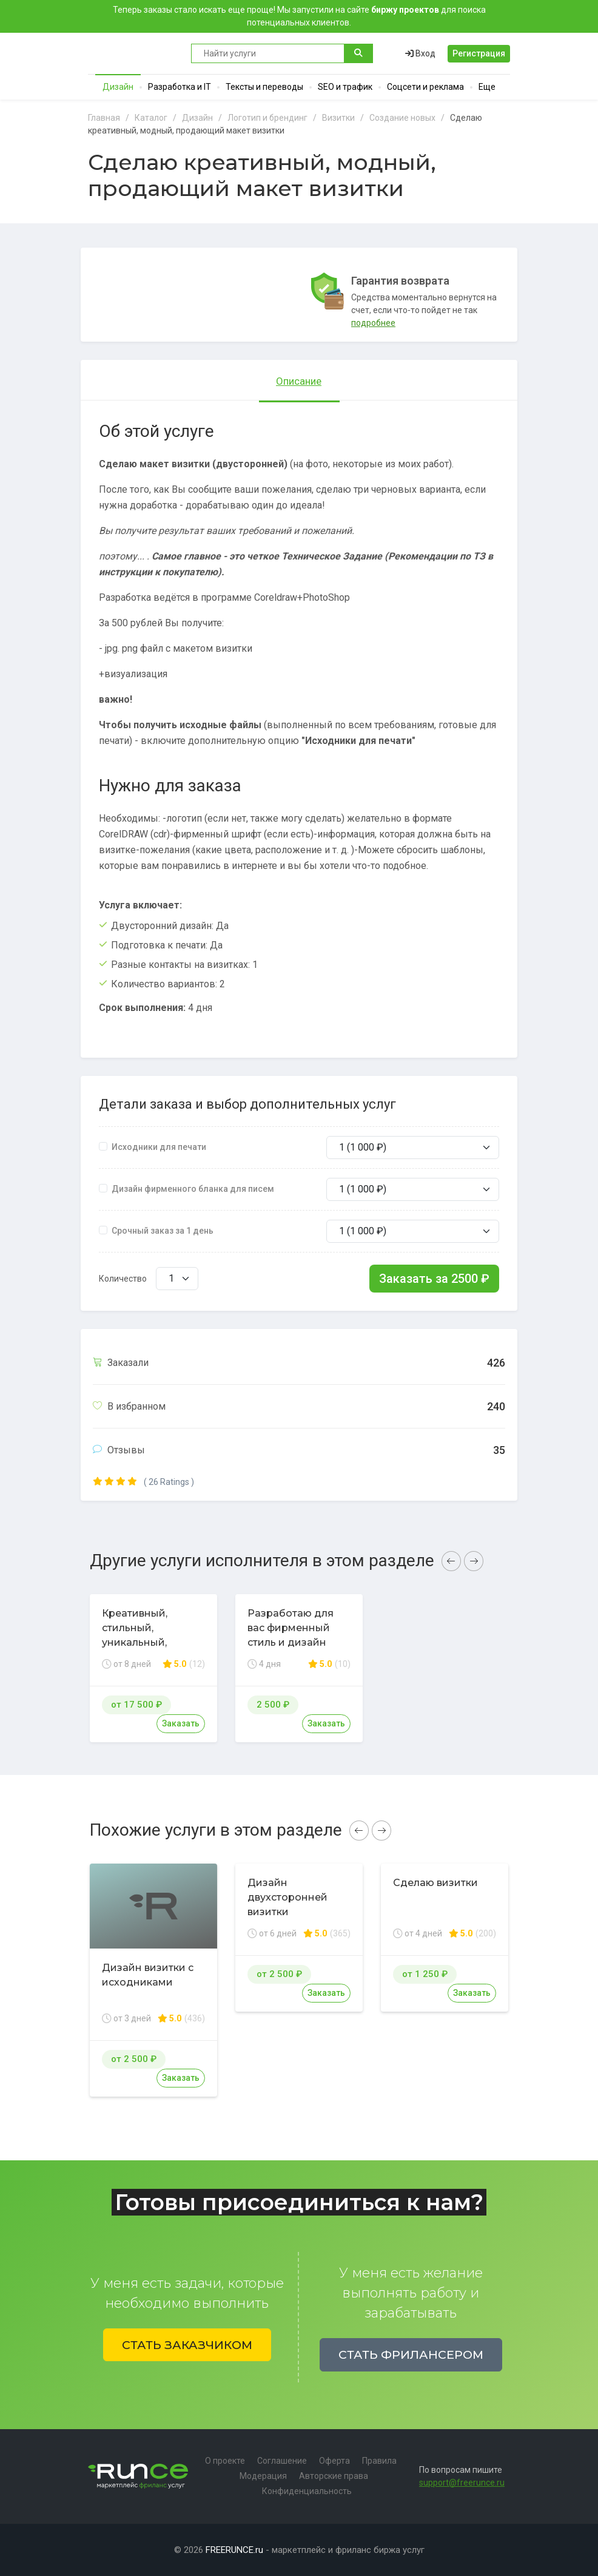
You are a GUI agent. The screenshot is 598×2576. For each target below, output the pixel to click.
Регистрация (478, 53)
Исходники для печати (159, 1147)
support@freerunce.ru (462, 2482)
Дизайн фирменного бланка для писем (193, 1189)
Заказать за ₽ (434, 1278)
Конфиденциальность (307, 2491)
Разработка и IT (179, 87)
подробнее (373, 323)
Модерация (263, 2476)
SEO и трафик (345, 87)
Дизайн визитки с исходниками (147, 1975)
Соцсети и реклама (425, 87)
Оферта (334, 2461)
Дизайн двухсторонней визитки (287, 1897)
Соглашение (282, 2461)
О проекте (225, 2461)
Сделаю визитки (435, 1882)
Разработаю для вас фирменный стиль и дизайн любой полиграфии (297, 1635)
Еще (487, 87)
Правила (379, 2461)
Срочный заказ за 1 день (162, 1231)
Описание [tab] (298, 381)
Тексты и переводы (264, 87)
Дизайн (117, 87)
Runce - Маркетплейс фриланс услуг (133, 53)
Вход (420, 53)
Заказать (181, 1723)
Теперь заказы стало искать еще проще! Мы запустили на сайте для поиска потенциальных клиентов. (299, 16)
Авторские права (333, 2476)
